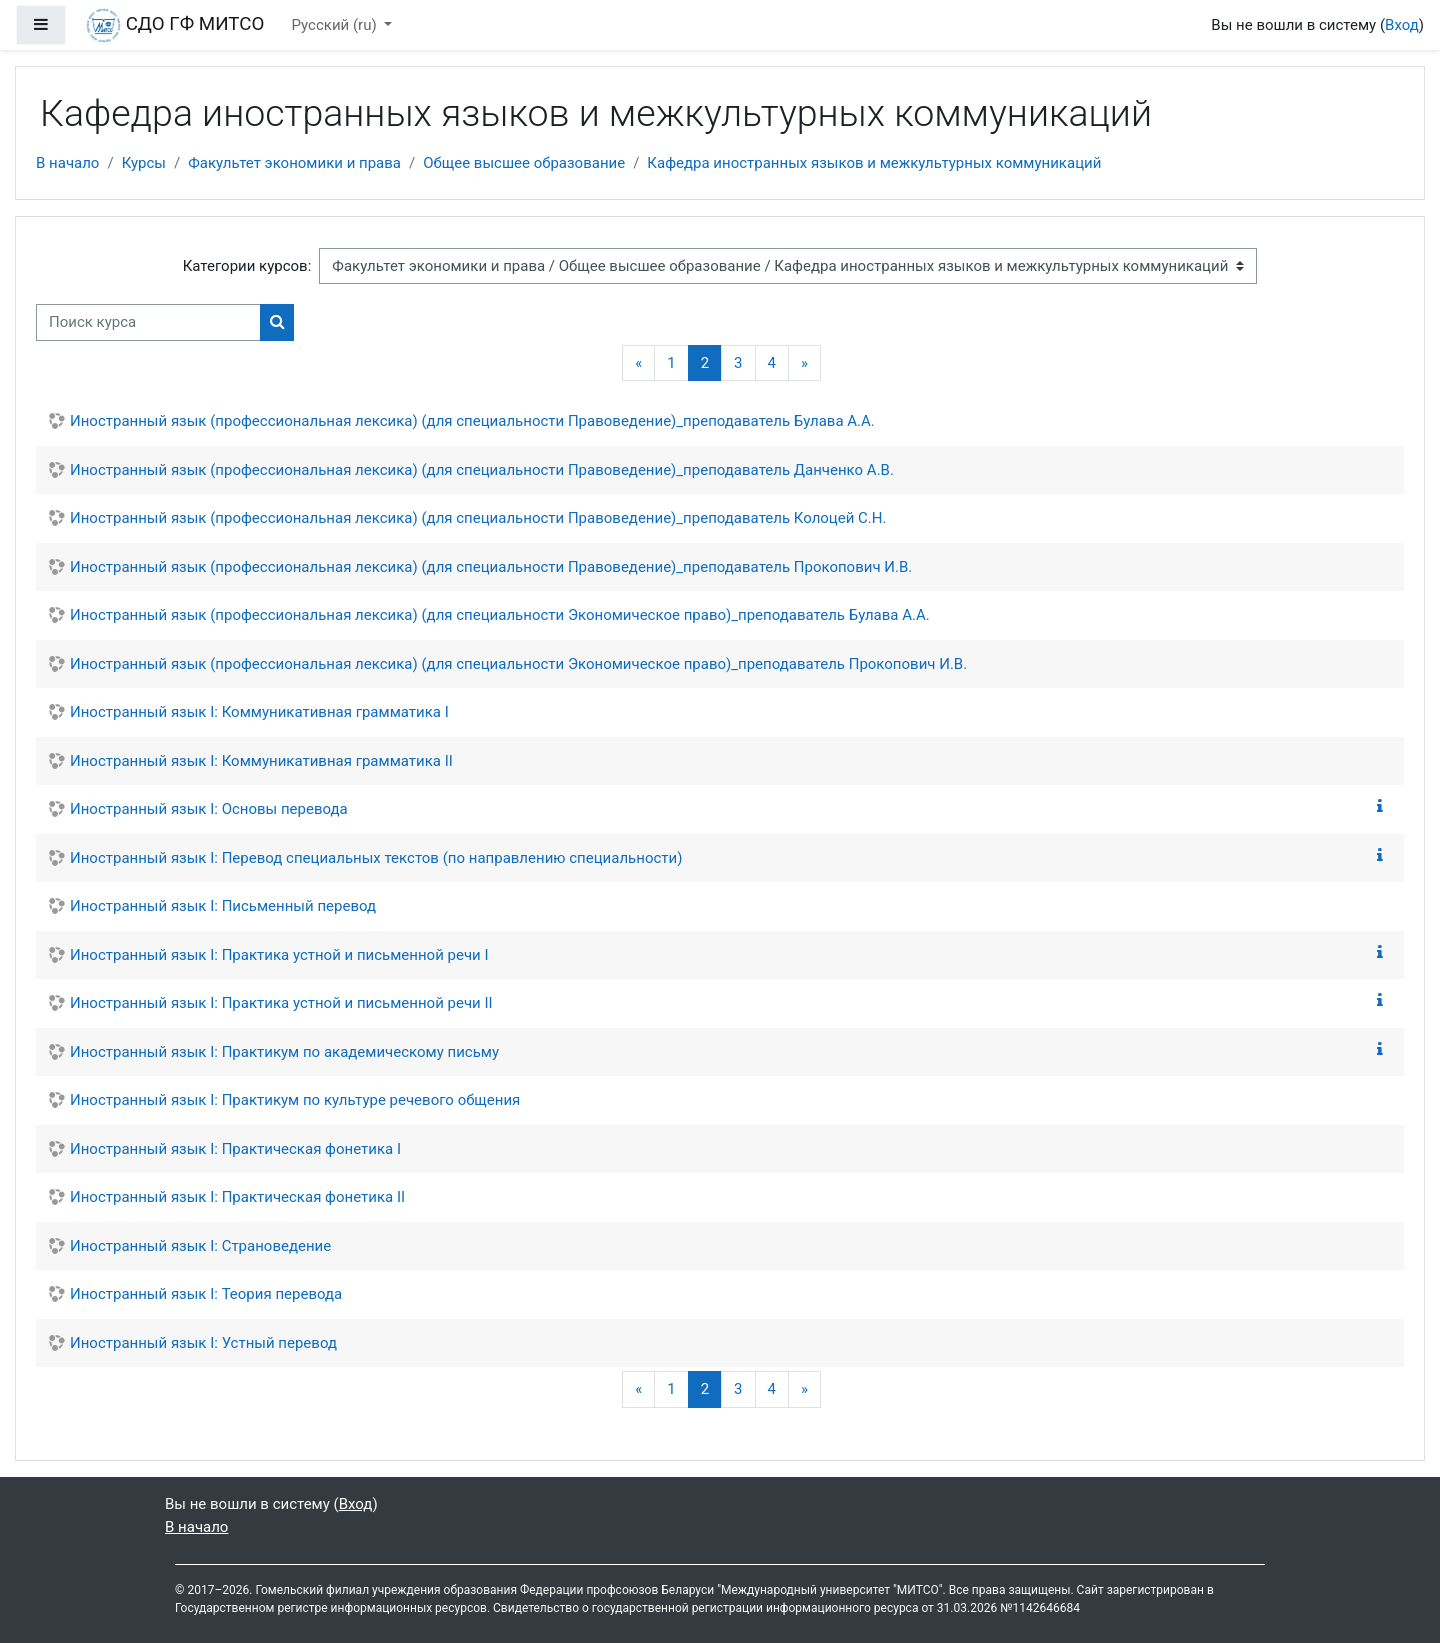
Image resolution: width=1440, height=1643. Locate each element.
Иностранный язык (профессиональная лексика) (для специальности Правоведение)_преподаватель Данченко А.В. (482, 470)
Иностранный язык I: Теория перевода (206, 1294)
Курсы (144, 163)
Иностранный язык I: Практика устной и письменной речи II (281, 1003)
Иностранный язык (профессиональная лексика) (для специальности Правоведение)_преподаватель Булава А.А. (472, 421)
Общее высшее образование (524, 163)
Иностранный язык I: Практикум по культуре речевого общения (295, 1100)
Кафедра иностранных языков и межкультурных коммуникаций (874, 163)
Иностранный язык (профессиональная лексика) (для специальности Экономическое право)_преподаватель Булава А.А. (500, 615)
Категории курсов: (247, 266)
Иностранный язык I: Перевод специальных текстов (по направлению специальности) (376, 858)
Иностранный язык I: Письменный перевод (223, 906)
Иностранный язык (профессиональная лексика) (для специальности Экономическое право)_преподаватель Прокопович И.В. (518, 664)
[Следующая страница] (804, 363)
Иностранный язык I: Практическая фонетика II (237, 1197)
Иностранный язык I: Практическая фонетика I (235, 1149)
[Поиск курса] (148, 322)
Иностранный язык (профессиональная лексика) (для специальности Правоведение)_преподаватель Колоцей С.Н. (478, 518)
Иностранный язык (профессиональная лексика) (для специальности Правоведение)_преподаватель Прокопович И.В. (491, 567)
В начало (67, 163)
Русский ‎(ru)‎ (336, 25)
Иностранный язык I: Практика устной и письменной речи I (279, 955)
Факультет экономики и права (294, 163)
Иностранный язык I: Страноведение (200, 1246)
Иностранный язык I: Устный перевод (203, 1343)
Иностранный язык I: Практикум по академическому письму (284, 1052)
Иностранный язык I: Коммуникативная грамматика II (261, 761)
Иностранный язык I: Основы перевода (209, 809)
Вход (1402, 25)
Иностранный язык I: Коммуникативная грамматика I (259, 712)
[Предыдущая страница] (638, 363)
